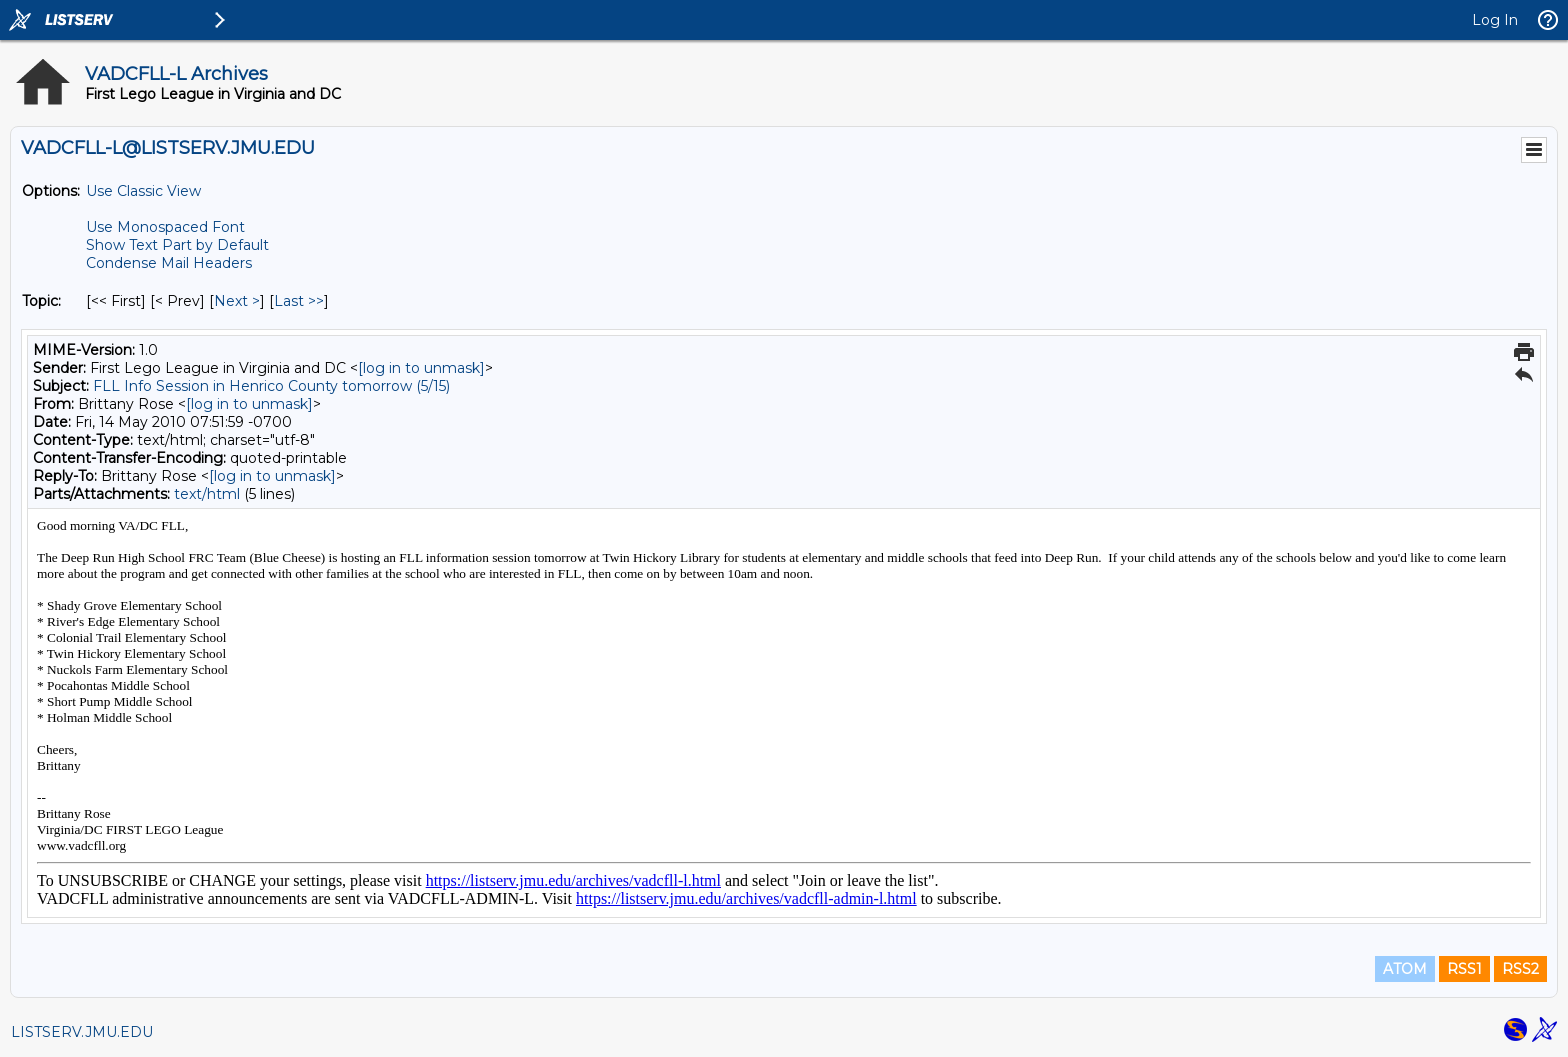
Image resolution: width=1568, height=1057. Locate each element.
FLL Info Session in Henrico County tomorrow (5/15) (271, 386)
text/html (207, 494)
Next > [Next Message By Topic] (237, 301)
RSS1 (1464, 969)
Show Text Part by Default (177, 245)
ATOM (1405, 969)
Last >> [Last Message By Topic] (299, 301)
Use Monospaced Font (165, 227)
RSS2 (1520, 969)
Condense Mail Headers (169, 263)
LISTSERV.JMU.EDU (82, 1032)
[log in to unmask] (421, 368)
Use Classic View (143, 191)
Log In (1495, 20)
